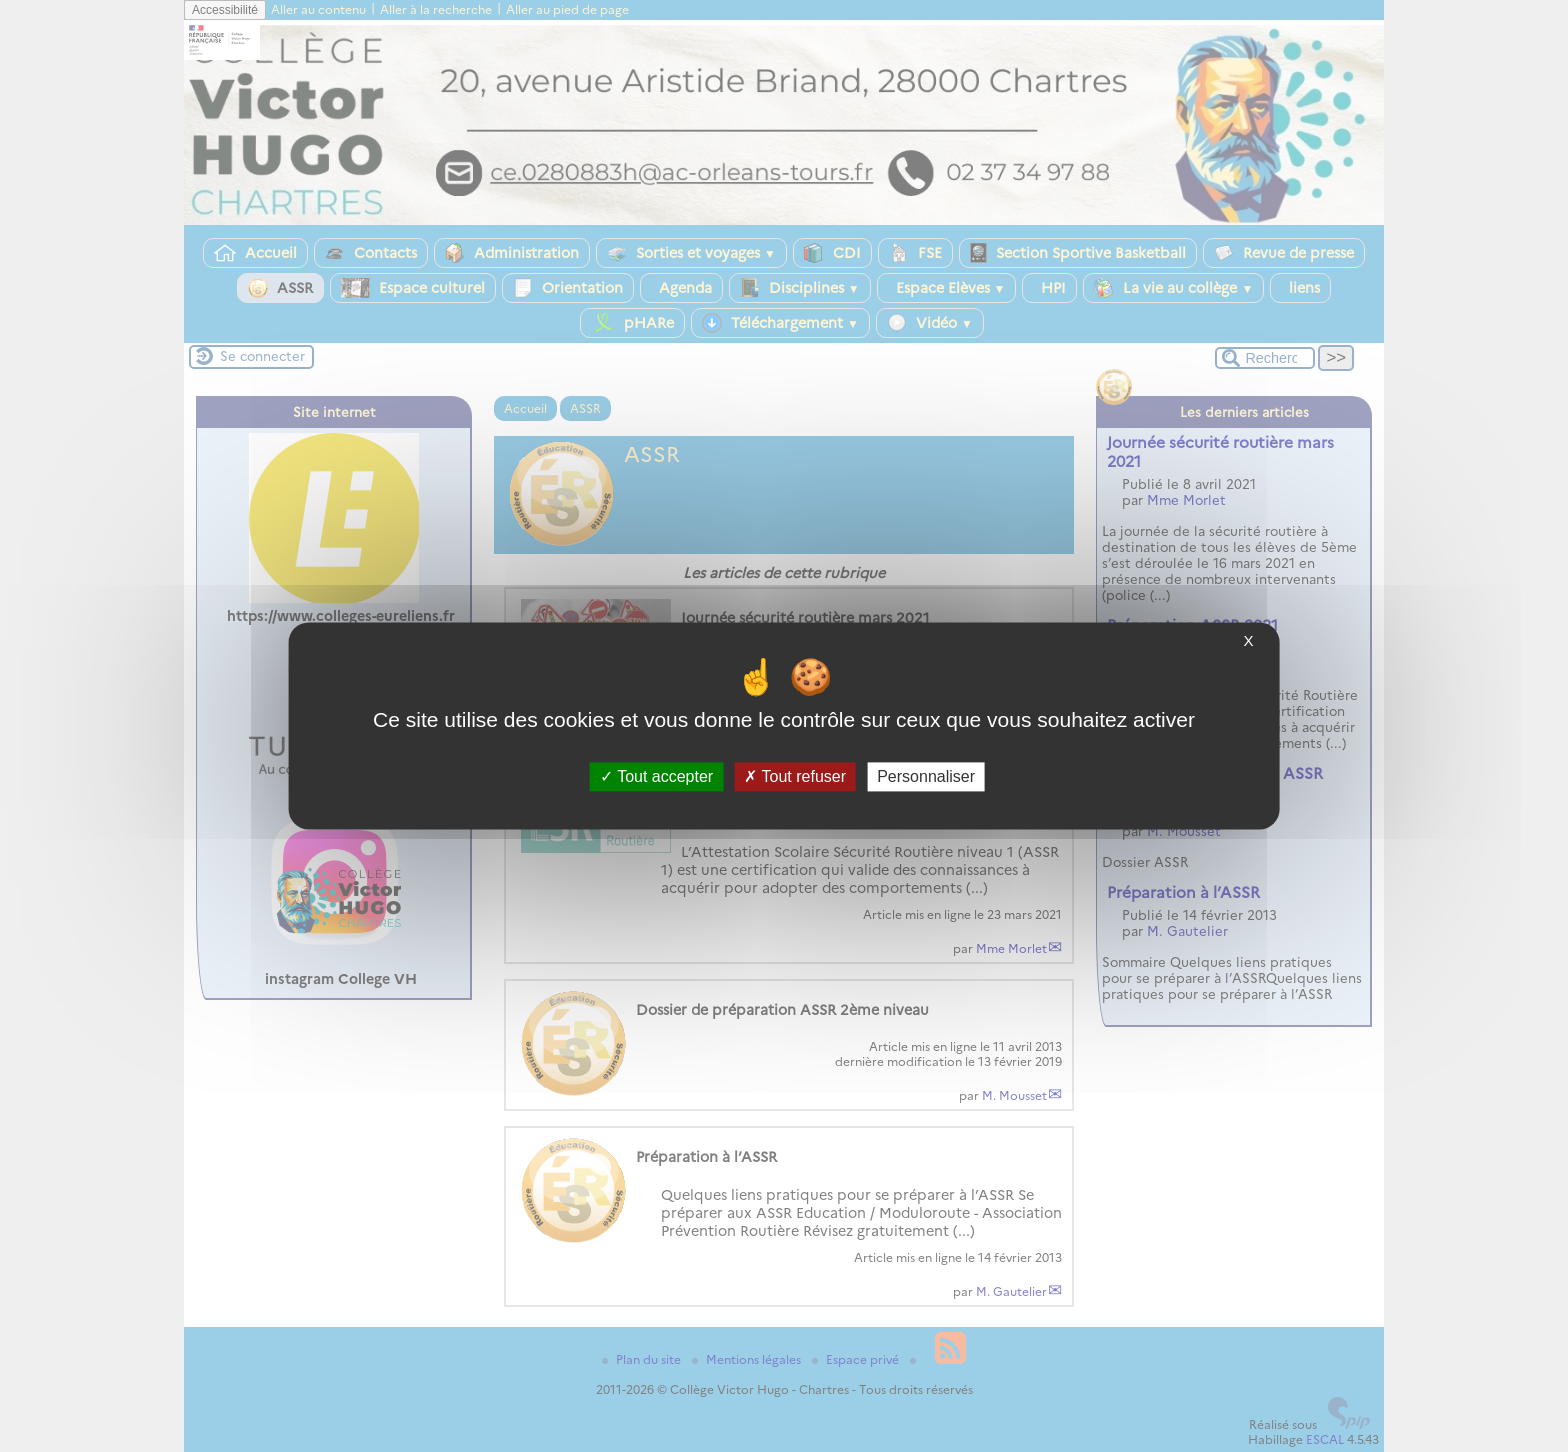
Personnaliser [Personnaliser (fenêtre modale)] (926, 776)
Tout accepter (656, 776)
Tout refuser (795, 776)
